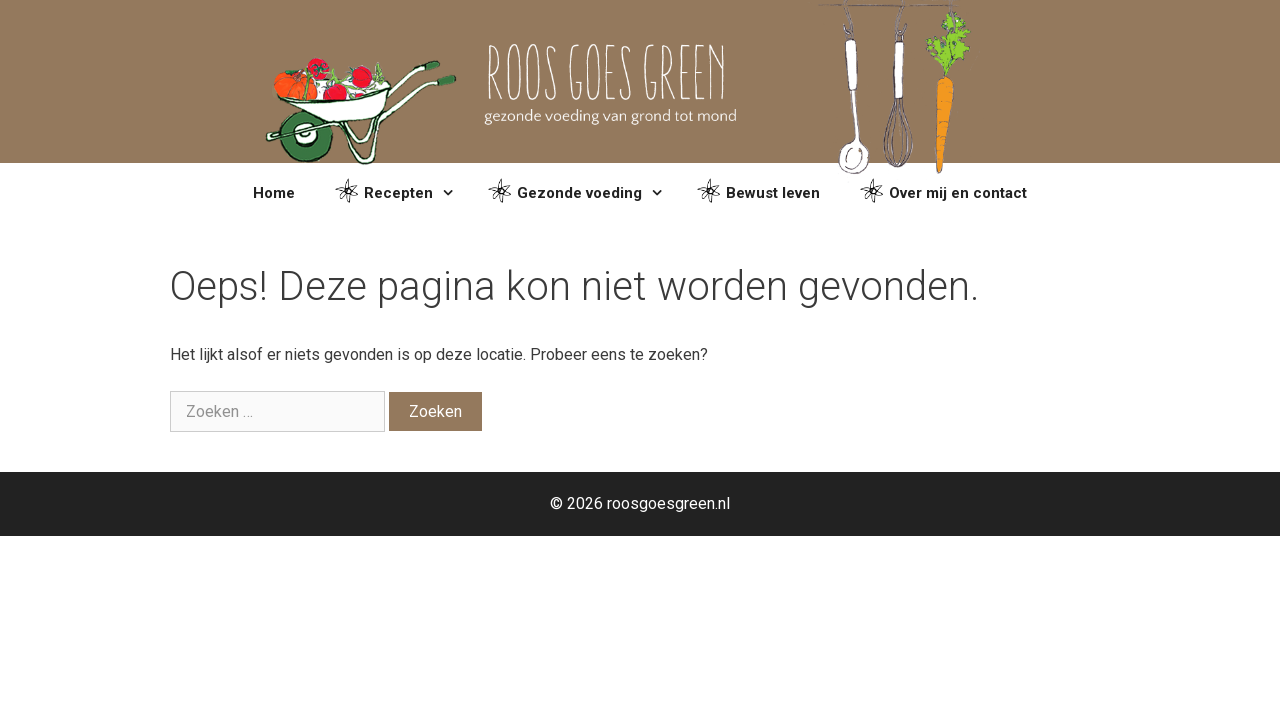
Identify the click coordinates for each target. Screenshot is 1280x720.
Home (274, 193)
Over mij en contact (943, 193)
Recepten (401, 193)
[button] (450, 193)
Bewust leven (758, 193)
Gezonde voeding (582, 193)
